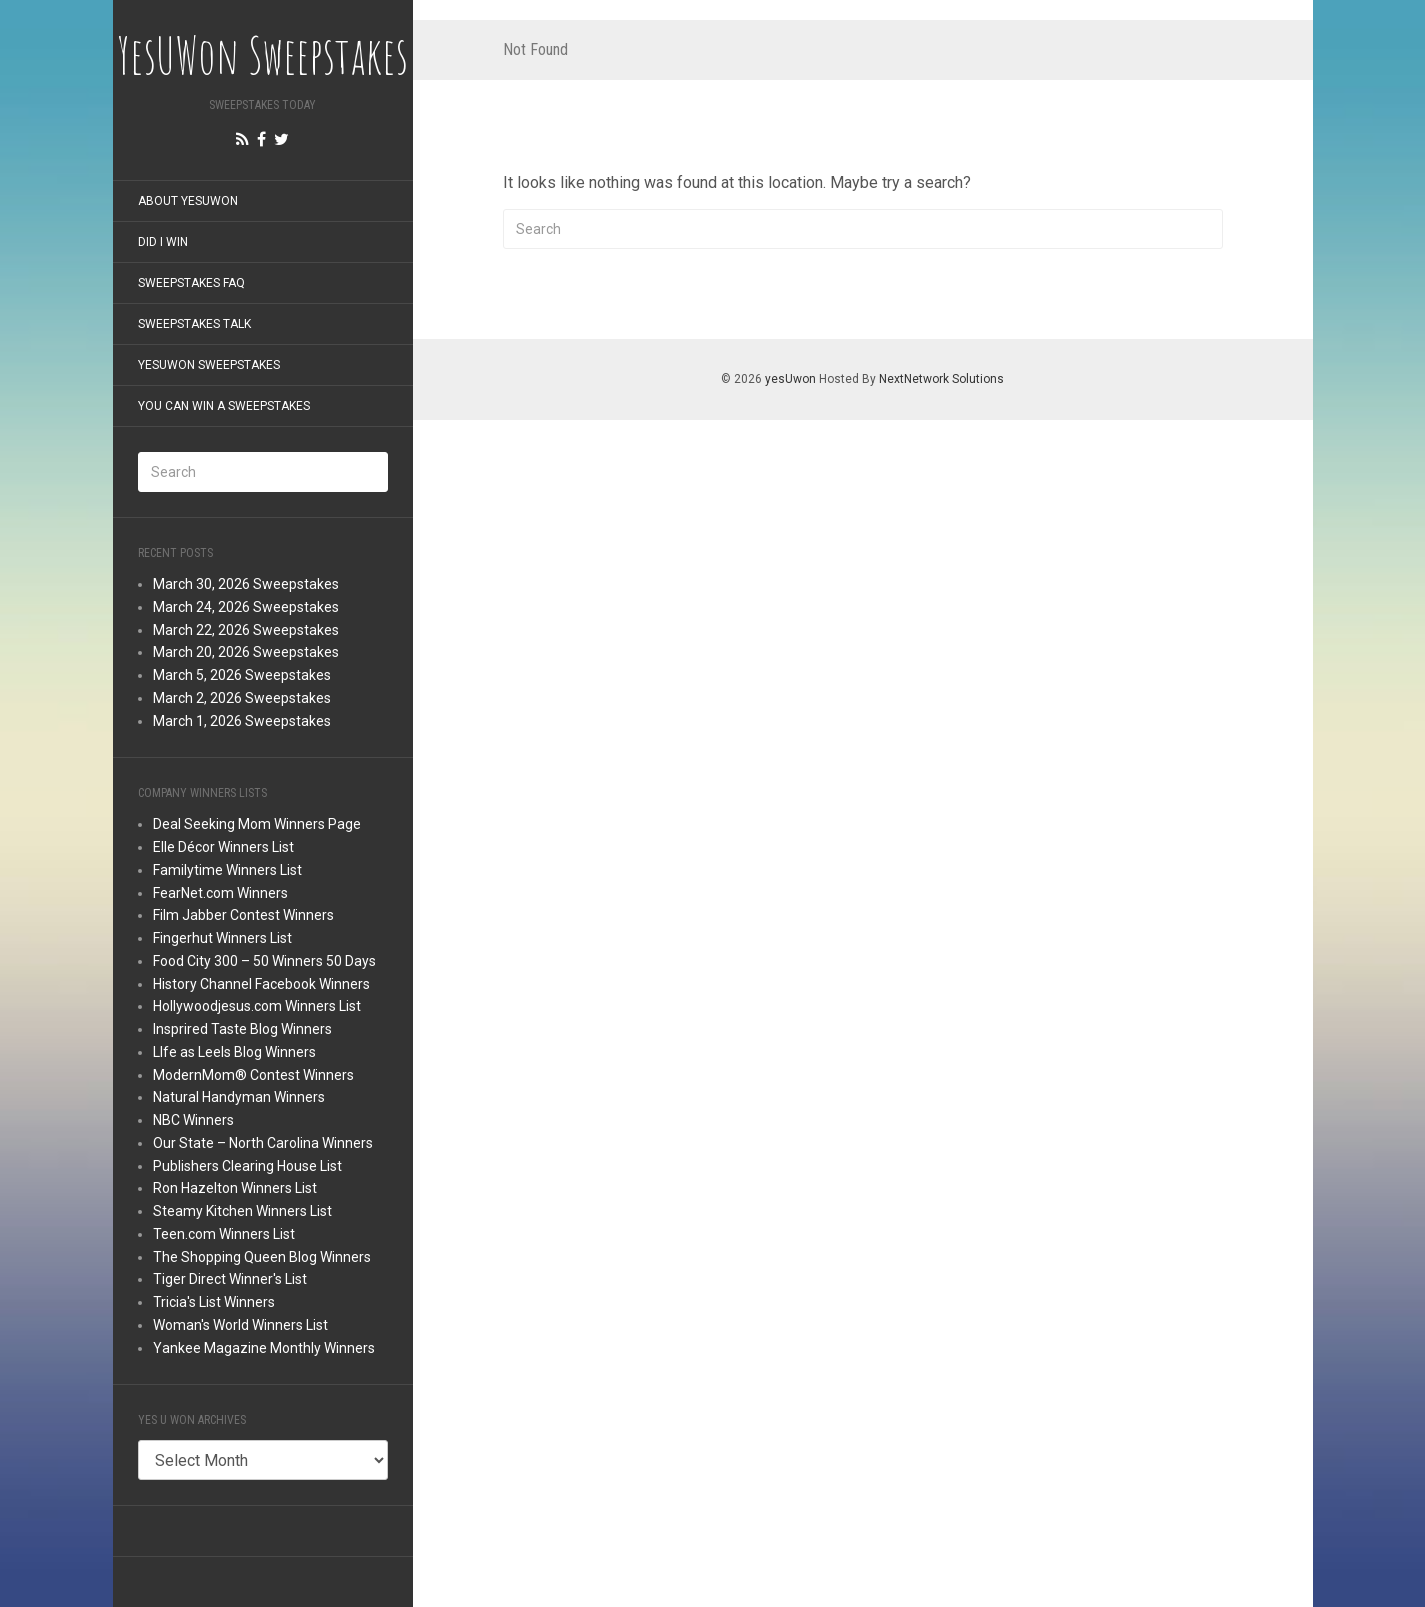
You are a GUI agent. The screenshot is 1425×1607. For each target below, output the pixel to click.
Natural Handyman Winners (239, 1097)
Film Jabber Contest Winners (243, 915)
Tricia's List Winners (214, 1302)
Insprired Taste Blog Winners (242, 1029)
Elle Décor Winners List (223, 847)
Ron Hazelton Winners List (235, 1188)
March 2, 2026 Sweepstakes (242, 698)
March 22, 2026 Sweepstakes (246, 630)
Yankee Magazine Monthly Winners (264, 1348)
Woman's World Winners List (240, 1325)
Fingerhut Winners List (222, 938)
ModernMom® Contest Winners (253, 1075)
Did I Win (163, 242)
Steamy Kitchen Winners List (242, 1211)
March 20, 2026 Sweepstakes (246, 652)
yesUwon (790, 379)
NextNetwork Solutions (941, 379)
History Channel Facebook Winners (261, 984)
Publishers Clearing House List (247, 1166)
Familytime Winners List (227, 870)
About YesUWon (188, 201)
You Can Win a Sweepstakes (224, 406)
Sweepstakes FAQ (191, 283)
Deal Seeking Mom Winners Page (257, 824)
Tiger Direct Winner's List (230, 1279)
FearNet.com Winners (220, 893)
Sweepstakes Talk (194, 324)
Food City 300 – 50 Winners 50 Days (264, 961)
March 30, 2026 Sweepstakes (246, 584)
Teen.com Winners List (224, 1234)
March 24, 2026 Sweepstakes (246, 607)
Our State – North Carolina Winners (263, 1143)
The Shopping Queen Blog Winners (262, 1257)
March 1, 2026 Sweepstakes (242, 721)
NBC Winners (193, 1120)
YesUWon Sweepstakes (209, 365)
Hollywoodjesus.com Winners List (257, 1006)
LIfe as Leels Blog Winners (234, 1052)
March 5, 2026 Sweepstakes (242, 675)
